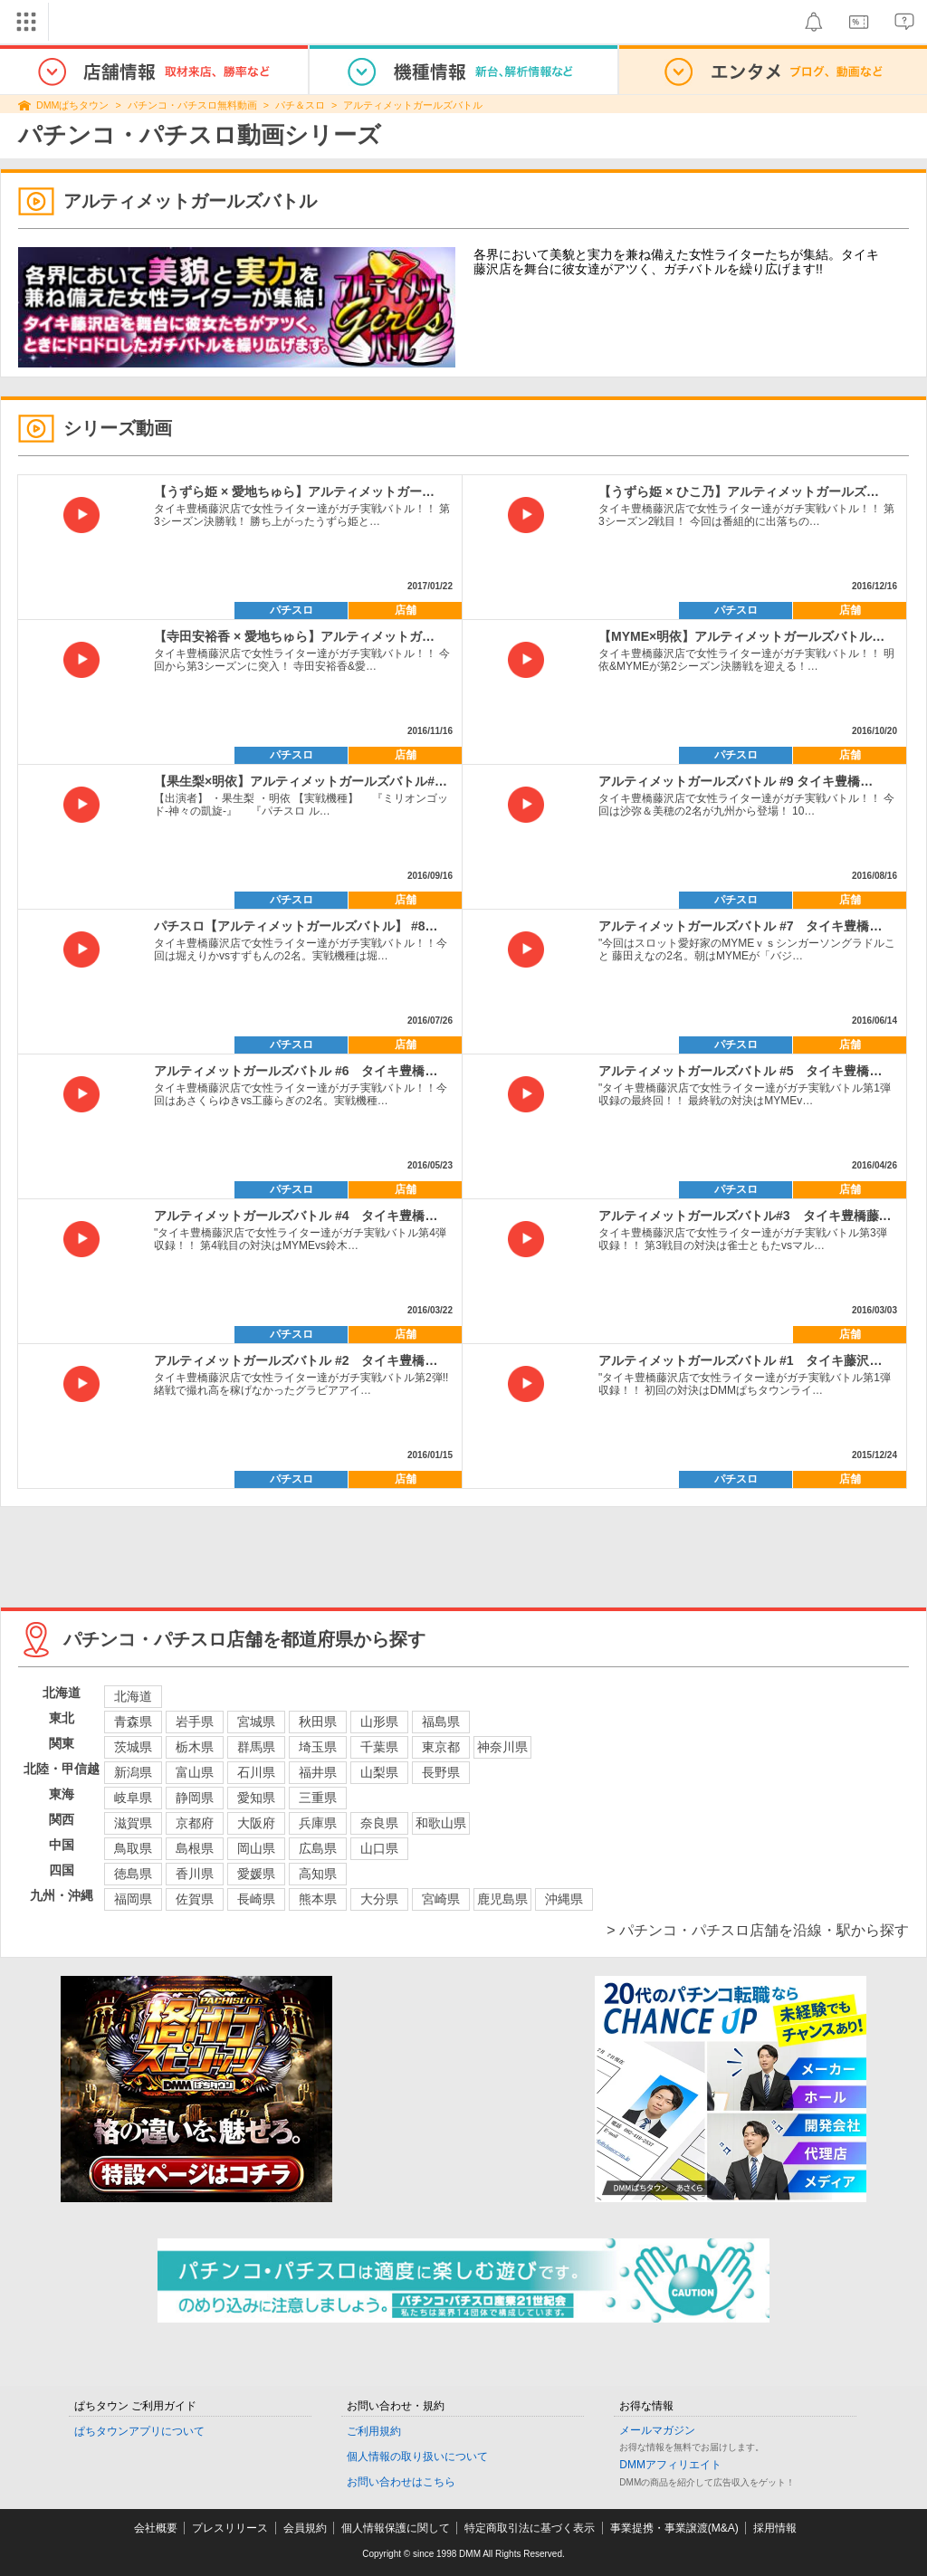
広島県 (318, 1848)
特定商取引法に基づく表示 (529, 2528)
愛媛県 (256, 1873)
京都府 (195, 1823)
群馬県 (256, 1747)
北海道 (133, 1696)
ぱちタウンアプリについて (139, 2431)
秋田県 (318, 1721)
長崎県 (256, 1899)
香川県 (195, 1873)
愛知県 (256, 1797)
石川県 (256, 1772)
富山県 (195, 1772)
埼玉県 (318, 1747)
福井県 (318, 1772)
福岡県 (133, 1899)
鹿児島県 (502, 1899)
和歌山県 (441, 1823)
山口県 (379, 1848)
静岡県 (195, 1797)
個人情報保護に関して (395, 2528)
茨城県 (133, 1747)
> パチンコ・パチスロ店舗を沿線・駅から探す (758, 1930)
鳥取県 (133, 1848)
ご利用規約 (374, 2431)
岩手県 (195, 1721)
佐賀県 (195, 1899)
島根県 (195, 1848)
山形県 (379, 1721)
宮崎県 (441, 1899)
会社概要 (155, 2528)
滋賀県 (133, 1823)
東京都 (441, 1747)
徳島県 (133, 1873)
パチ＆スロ (300, 105)
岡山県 (256, 1848)
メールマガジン (657, 2430)
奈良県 (379, 1823)
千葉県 (379, 1747)
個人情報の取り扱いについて (417, 2456)
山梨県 (379, 1772)
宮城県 (256, 1721)
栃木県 (195, 1747)
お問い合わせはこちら (401, 2482)
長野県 (441, 1772)
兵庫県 (318, 1823)
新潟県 (133, 1772)
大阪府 (256, 1823)
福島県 (441, 1721)
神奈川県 (502, 1747)
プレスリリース (230, 2528)
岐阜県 (133, 1797)
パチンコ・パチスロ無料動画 (192, 105)
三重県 (318, 1797)
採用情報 (775, 2528)
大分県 (379, 1899)
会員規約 (305, 2528)
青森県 (133, 1721)
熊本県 (318, 1899)
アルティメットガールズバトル (413, 105)
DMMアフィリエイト (670, 2464)
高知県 (318, 1873)
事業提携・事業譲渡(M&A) (674, 2528)
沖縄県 (564, 1899)
